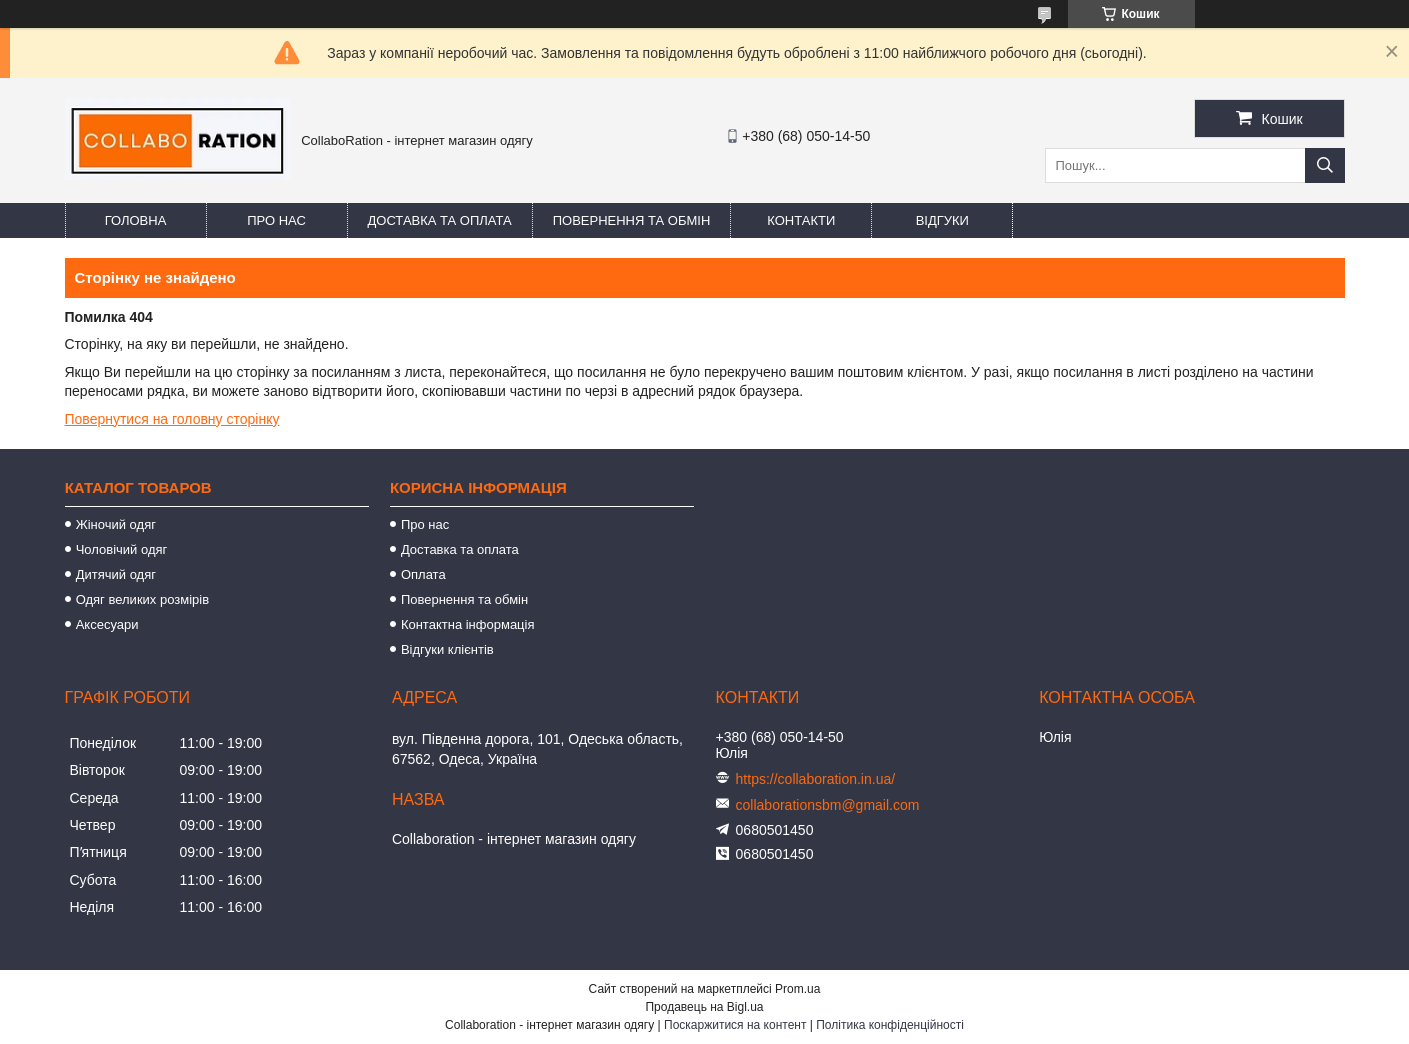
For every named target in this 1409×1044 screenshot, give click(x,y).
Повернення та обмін (632, 220)
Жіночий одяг (116, 524)
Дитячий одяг (116, 574)
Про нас (276, 220)
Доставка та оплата (440, 220)
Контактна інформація (468, 624)
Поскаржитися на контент (735, 1025)
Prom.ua (797, 989)
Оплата (423, 574)
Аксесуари (107, 624)
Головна (136, 220)
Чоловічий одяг (122, 549)
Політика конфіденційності (890, 1025)
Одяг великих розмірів (142, 599)
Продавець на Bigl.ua (704, 1007)
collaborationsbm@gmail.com (828, 805)
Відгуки (942, 220)
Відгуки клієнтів (447, 649)
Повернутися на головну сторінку (172, 419)
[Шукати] (1325, 165)
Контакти (801, 220)
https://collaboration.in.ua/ (816, 779)
